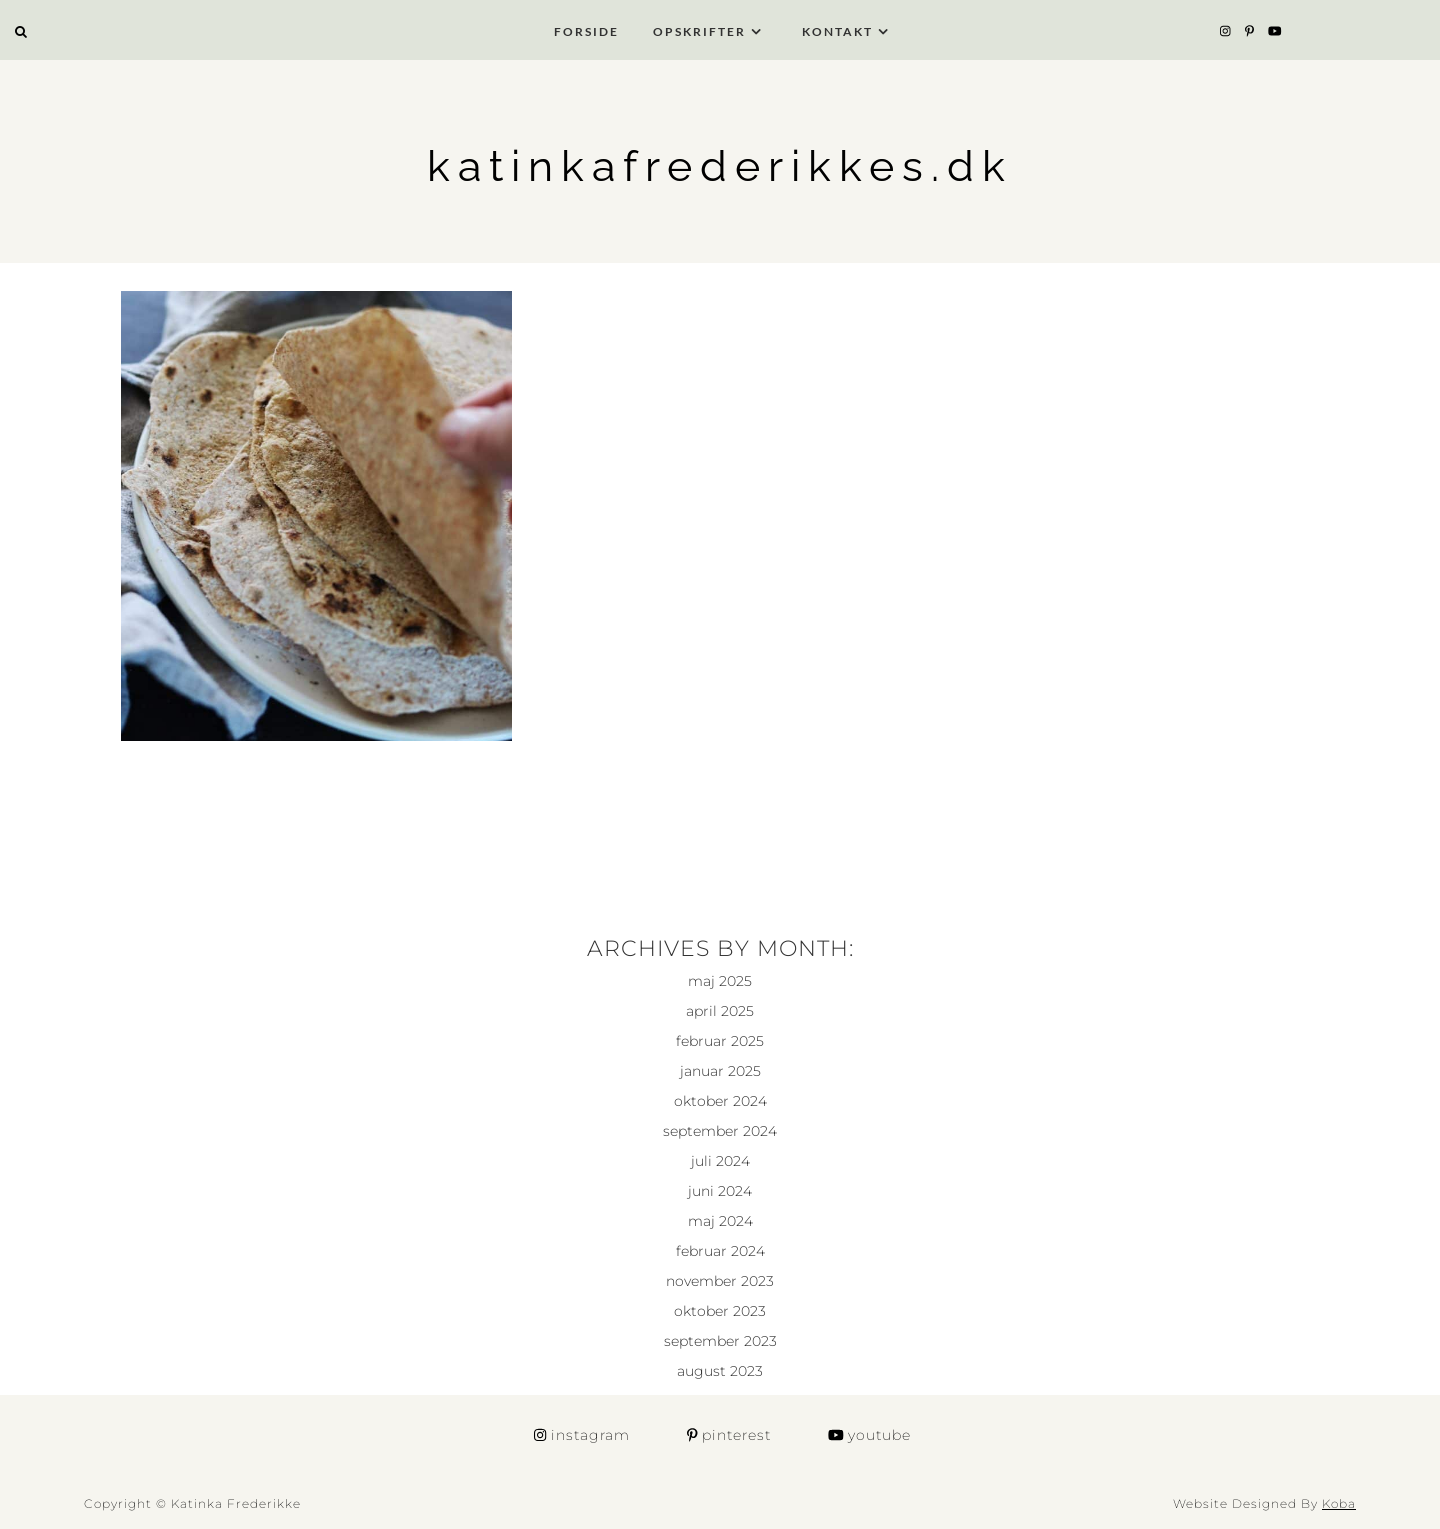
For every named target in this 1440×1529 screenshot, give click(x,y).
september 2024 (720, 1131)
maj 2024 (720, 1221)
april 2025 (720, 1011)
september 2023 (720, 1341)
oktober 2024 (720, 1101)
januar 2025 (720, 1071)
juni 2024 (720, 1191)
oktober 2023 (720, 1311)
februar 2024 (720, 1251)
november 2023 (720, 1281)
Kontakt (837, 31)
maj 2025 (720, 981)
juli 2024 (720, 1161)
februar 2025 (720, 1041)
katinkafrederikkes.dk (720, 166)
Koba (1339, 1503)
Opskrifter (699, 31)
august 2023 (720, 1371)
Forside (586, 31)
